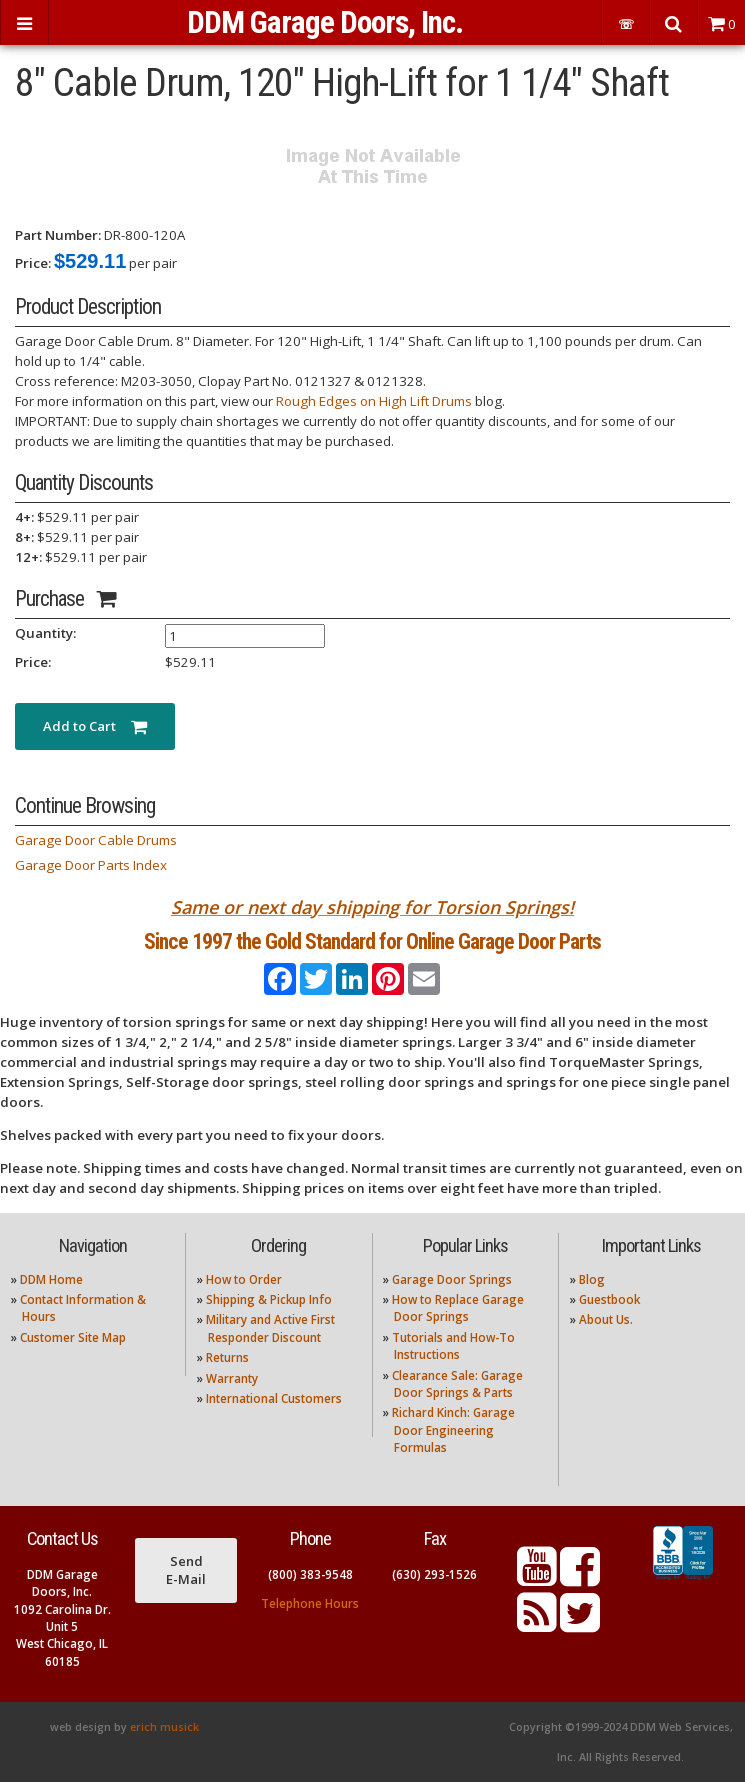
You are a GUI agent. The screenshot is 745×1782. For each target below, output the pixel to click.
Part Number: (58, 235)
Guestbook (609, 1299)
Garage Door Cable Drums (96, 840)
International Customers (274, 1398)
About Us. (606, 1319)
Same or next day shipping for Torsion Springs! (372, 907)
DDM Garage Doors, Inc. (325, 22)
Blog (592, 1279)
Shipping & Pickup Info (269, 1299)
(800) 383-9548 (310, 1574)
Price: (33, 263)
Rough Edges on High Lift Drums (374, 401)
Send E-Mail (186, 1570)
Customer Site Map (73, 1337)
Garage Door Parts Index (91, 865)
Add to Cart (95, 726)
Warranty (232, 1378)
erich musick (164, 1727)
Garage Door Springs (452, 1279)
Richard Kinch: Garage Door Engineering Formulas (453, 1430)
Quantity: (45, 633)
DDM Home (51, 1279)
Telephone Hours (310, 1603)
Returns (227, 1357)
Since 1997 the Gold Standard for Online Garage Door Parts (372, 941)
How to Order (244, 1279)
